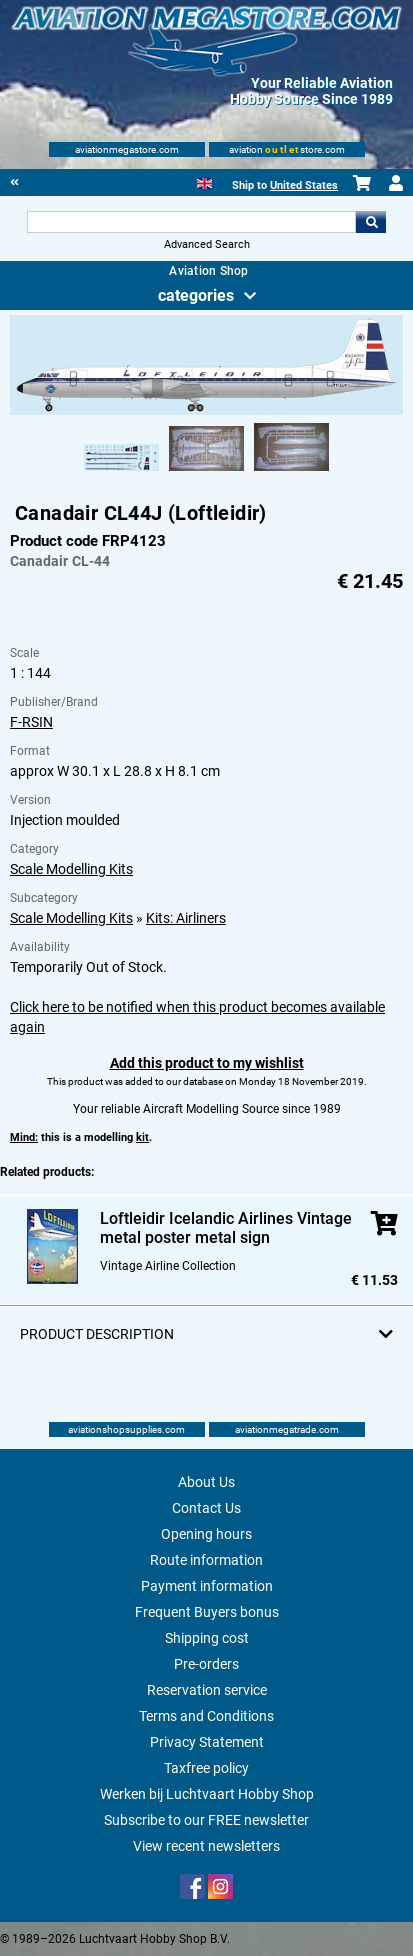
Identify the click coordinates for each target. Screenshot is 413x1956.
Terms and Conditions (206, 1716)
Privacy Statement (207, 1742)
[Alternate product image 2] (206, 472)
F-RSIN (31, 722)
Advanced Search (207, 244)
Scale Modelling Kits (71, 869)
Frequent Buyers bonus (207, 1612)
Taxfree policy (206, 1768)
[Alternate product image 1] (121, 472)
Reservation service (207, 1690)
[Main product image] (206, 411)
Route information (206, 1560)
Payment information (207, 1586)
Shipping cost (207, 1638)
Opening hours (206, 1534)
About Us (206, 1482)
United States (304, 185)
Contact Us (206, 1508)
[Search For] (192, 222)
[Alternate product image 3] (291, 472)
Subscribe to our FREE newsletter (206, 1820)
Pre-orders (206, 1664)
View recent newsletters (206, 1846)
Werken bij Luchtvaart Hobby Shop (207, 1794)
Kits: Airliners (186, 918)
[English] (204, 181)
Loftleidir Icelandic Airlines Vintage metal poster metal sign (226, 1228)
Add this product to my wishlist (207, 1063)
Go (371, 222)
